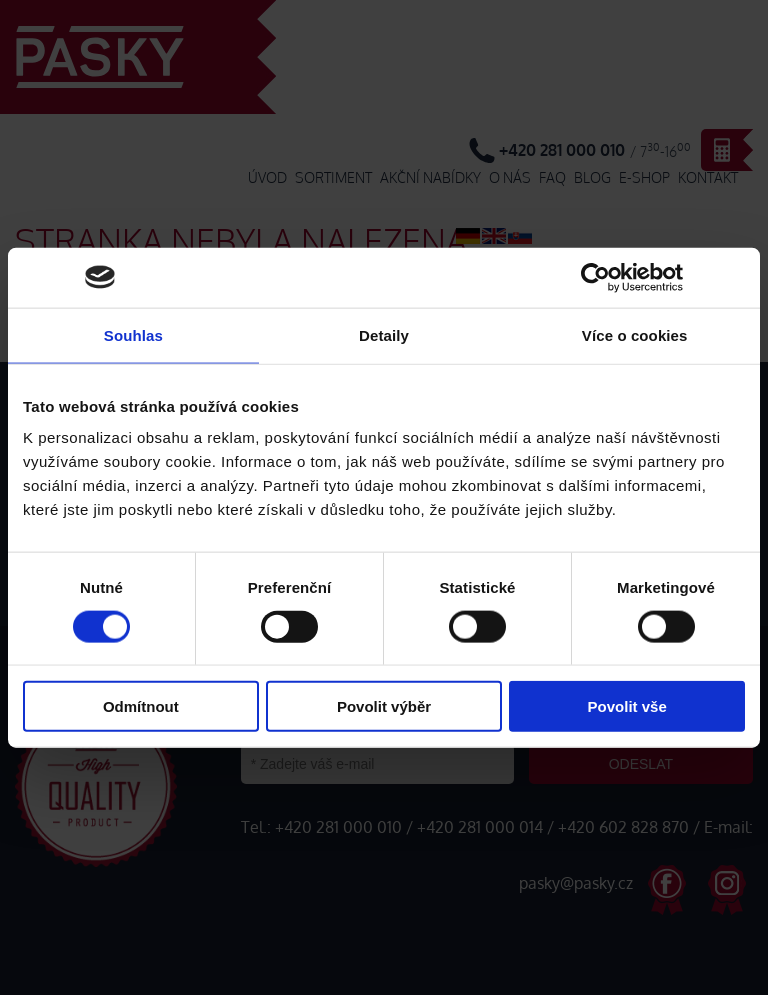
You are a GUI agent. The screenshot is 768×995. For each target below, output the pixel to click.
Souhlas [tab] (133, 334)
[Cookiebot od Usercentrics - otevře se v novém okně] (595, 277)
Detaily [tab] (384, 334)
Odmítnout (141, 706)
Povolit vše (627, 706)
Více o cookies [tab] (635, 334)
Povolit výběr (384, 706)
